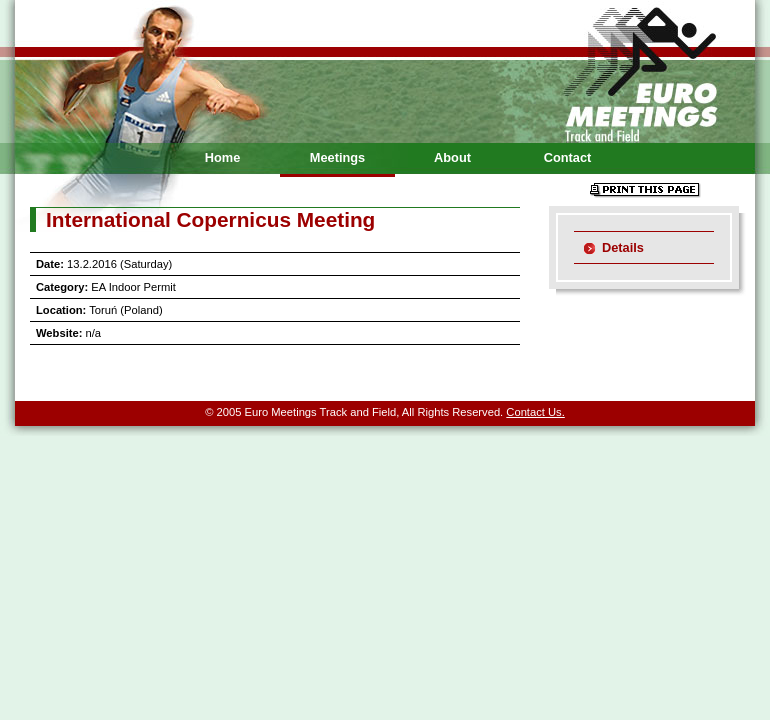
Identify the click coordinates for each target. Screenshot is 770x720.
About (452, 157)
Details (623, 247)
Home (223, 157)
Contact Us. (535, 412)
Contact (568, 157)
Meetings (337, 157)
